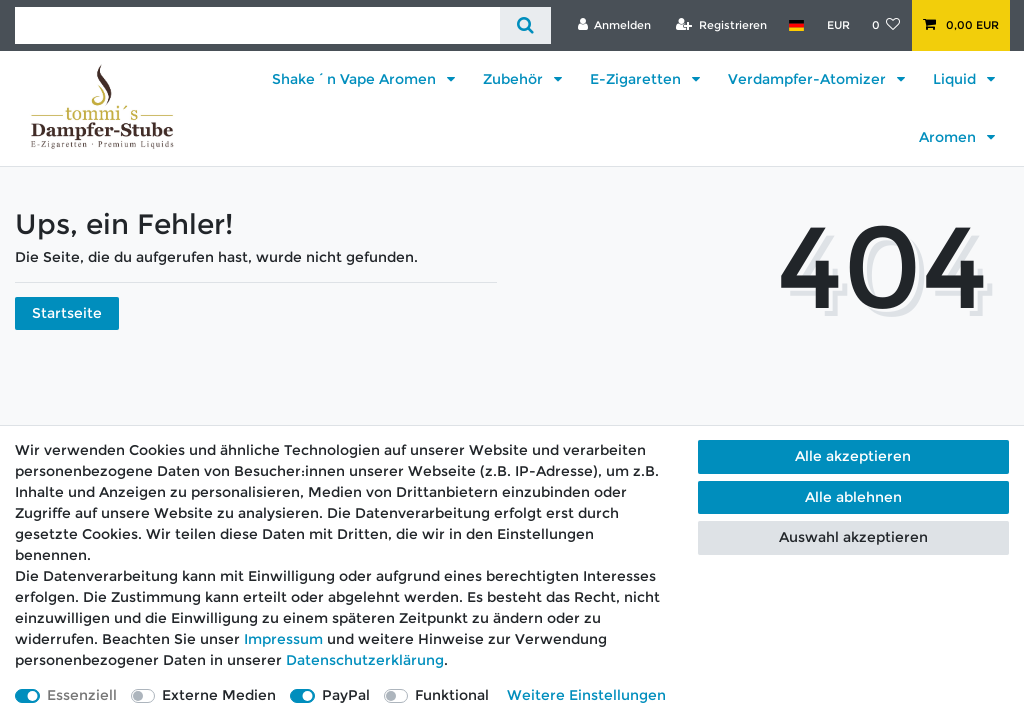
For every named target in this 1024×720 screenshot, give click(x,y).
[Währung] (837, 25)
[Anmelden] (614, 25)
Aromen (949, 137)
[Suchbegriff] (257, 25)
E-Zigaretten (637, 79)
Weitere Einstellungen (586, 695)
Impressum (283, 639)
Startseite (67, 313)
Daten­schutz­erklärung (365, 660)
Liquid (956, 79)
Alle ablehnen (853, 497)
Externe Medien (219, 695)
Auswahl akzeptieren (853, 537)
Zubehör (515, 79)
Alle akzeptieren (853, 456)
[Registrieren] (721, 25)
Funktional (452, 695)
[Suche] (525, 25)
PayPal (346, 695)
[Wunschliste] (886, 25)
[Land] (796, 25)
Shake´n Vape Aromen (356, 79)
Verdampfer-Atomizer (809, 79)
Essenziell (82, 695)
